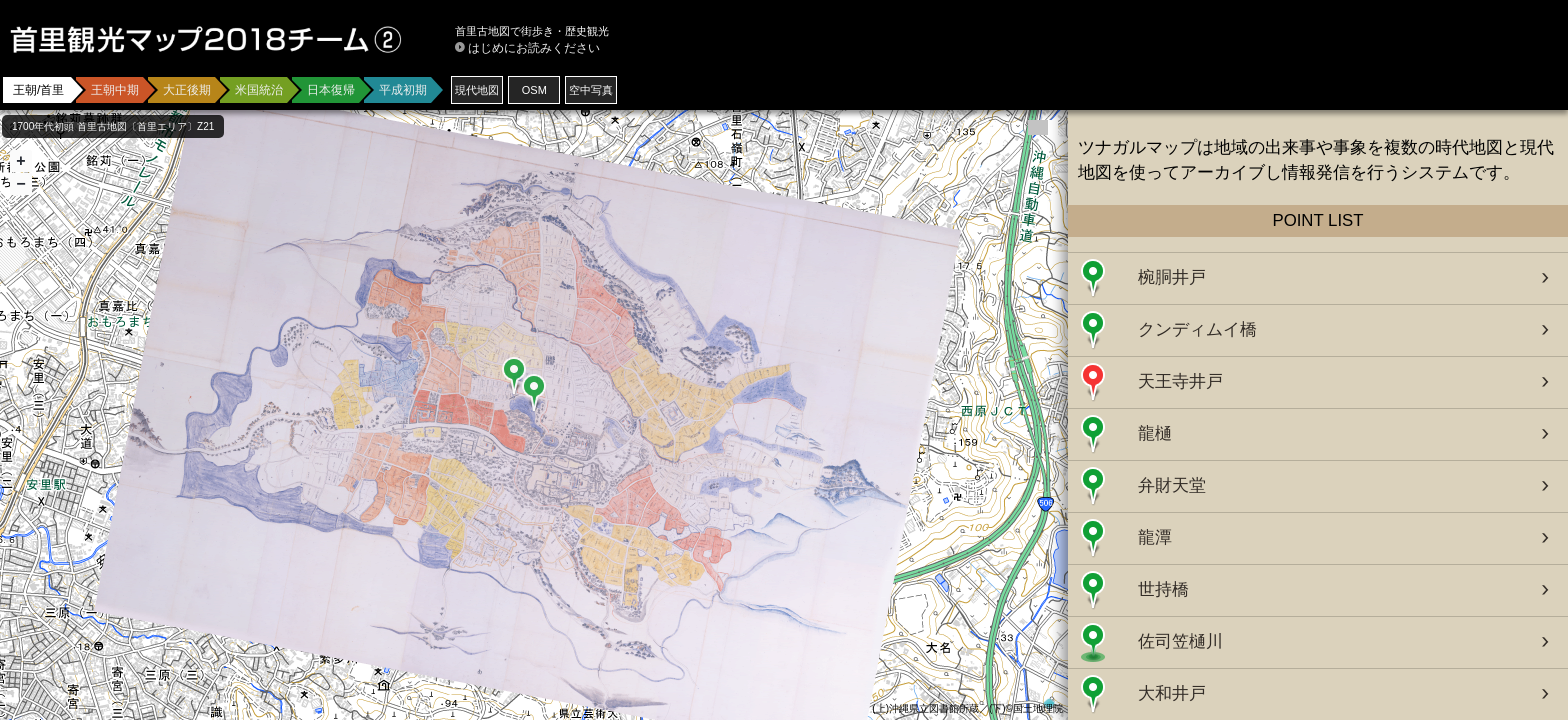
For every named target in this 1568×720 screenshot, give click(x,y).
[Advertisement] (1324, 60)
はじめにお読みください (534, 48)
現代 (477, 90)
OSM (534, 90)
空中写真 (591, 90)
